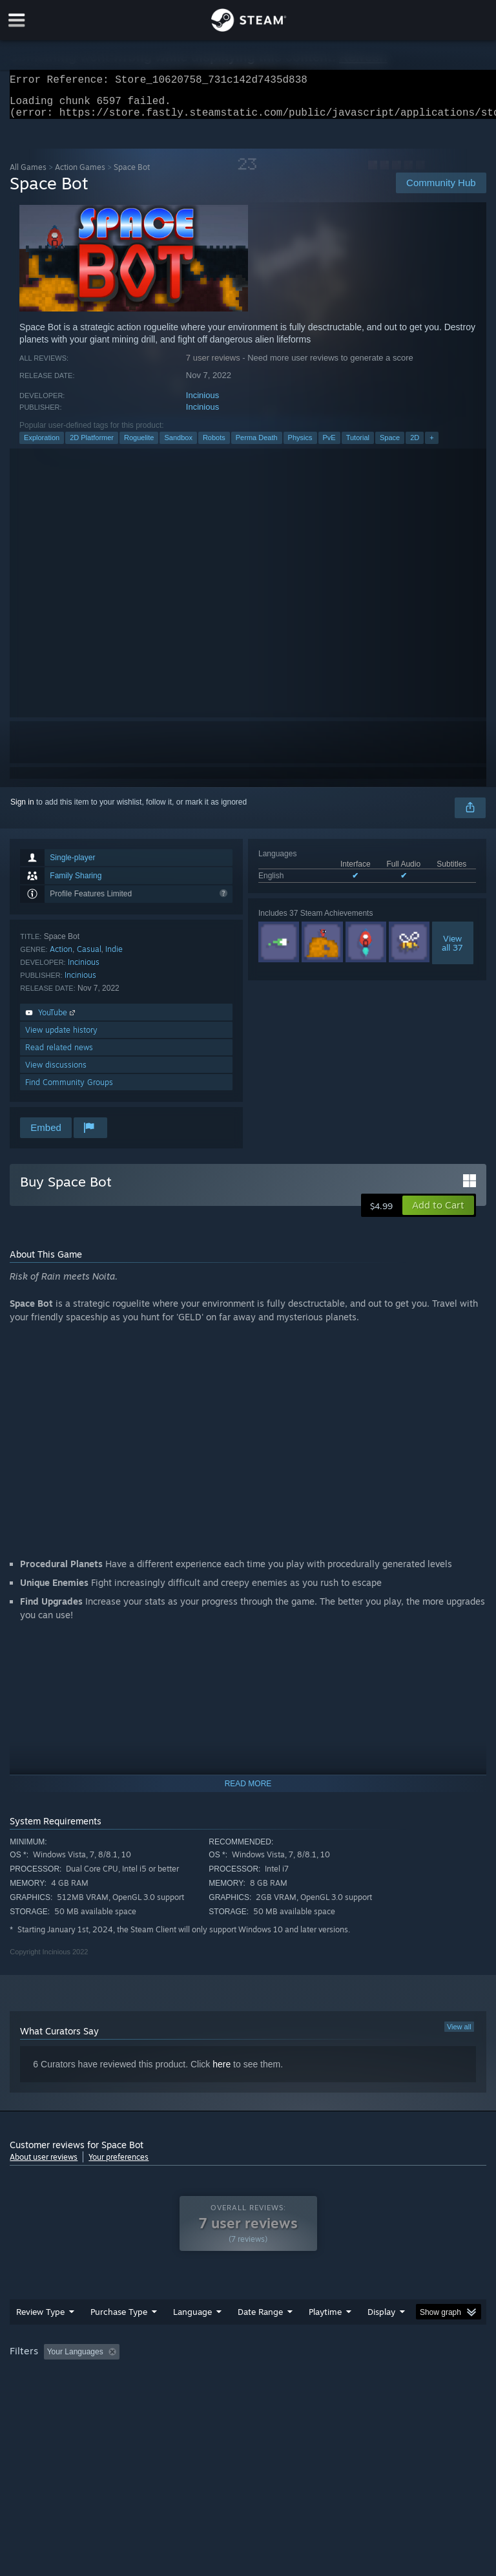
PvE (329, 445)
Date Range (260, 2319)
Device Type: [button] (211, 2376)
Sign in (22, 809)
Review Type (40, 2319)
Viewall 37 (452, 950)
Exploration (41, 445)
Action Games (80, 175)
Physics (300, 445)
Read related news (59, 1055)
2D (414, 445)
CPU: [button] (111, 2376)
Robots (214, 445)
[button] (438, 1213)
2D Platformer (92, 445)
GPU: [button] (154, 2376)
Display (381, 2319)
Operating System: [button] (45, 2376)
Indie (114, 957)
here (221, 2072)
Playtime (325, 2319)
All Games (28, 175)
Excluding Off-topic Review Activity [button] (205, 2359)
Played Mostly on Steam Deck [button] (398, 2359)
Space (390, 445)
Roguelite (139, 445)
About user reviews (44, 2165)
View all (459, 2034)
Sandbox (178, 445)
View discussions (56, 1072)
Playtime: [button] (305, 2359)
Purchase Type (118, 2319)
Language (192, 2319)
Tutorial (357, 445)
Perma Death (257, 445)
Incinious (202, 403)
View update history (61, 1037)
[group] (248, 2368)
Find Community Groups (69, 1090)
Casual (89, 957)
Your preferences (118, 2165)
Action (61, 957)
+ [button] (431, 445)
